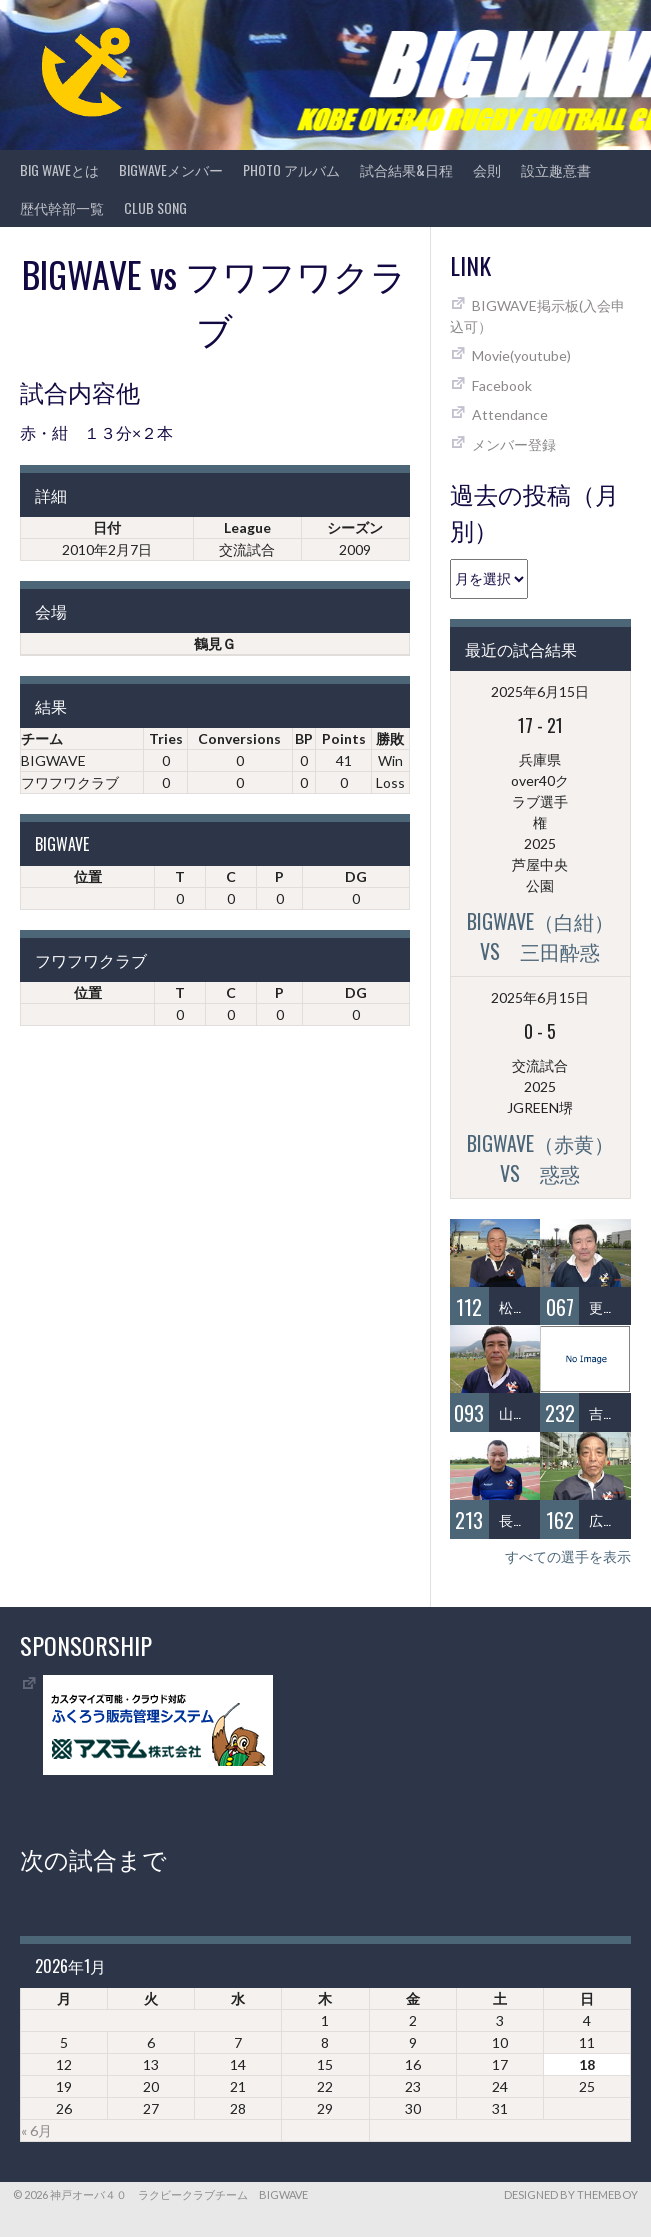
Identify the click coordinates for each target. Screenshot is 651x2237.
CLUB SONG (155, 207)
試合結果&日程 (406, 169)
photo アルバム (291, 169)
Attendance (510, 414)
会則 (487, 169)
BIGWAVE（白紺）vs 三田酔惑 (540, 936)
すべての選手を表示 (568, 1556)
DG (356, 876)
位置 (88, 876)
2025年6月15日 (540, 691)
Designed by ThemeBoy (571, 2194)
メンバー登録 (514, 444)
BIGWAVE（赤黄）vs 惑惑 (540, 1158)
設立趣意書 (556, 169)
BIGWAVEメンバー (171, 169)
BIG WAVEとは (59, 169)
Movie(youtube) (521, 355)
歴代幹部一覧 (62, 207)
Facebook (502, 385)
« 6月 (36, 2130)
